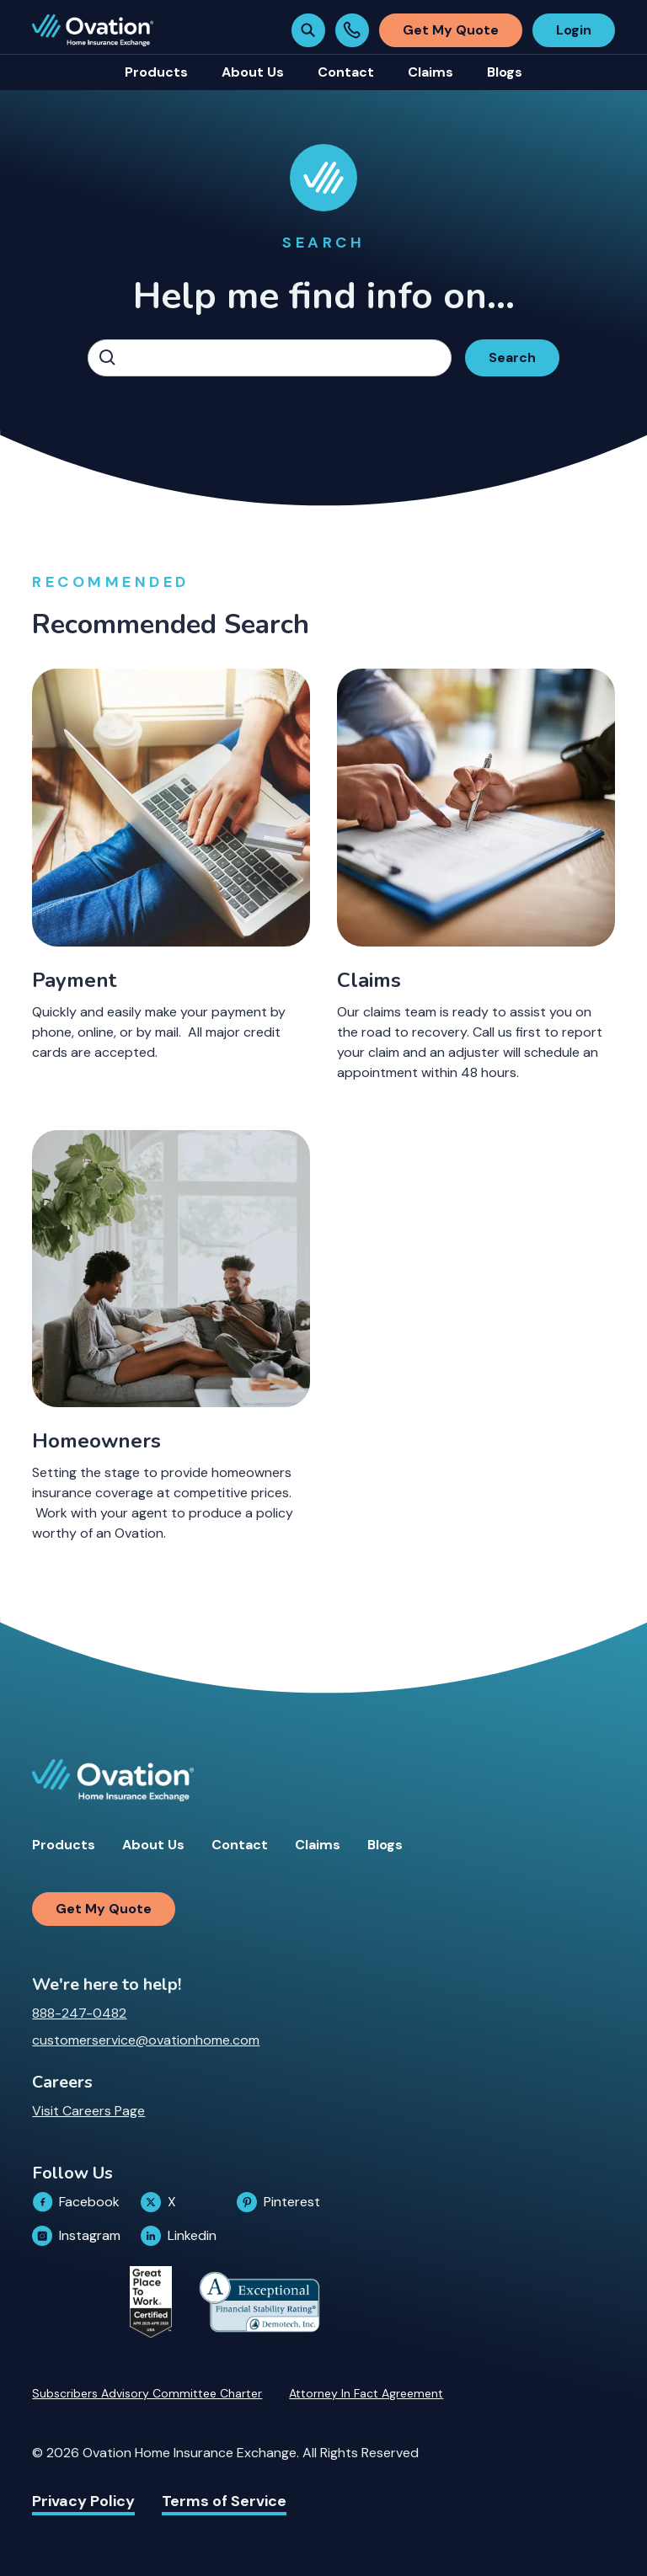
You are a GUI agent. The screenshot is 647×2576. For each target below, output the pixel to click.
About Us (153, 1844)
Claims (317, 1844)
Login (573, 30)
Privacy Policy (83, 2501)
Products (63, 1844)
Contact (239, 1844)
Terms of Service (224, 2501)
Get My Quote (451, 30)
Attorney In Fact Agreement (366, 2393)
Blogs (385, 1844)
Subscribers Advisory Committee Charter (147, 2393)
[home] (92, 30)
